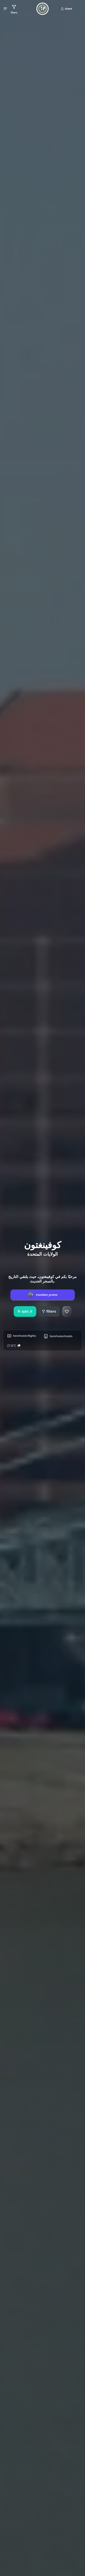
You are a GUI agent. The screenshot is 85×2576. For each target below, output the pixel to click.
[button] (5, 8)
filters (49, 1311)
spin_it (25, 1311)
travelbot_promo (47, 1295)
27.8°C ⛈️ (14, 1346)
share (66, 8)
